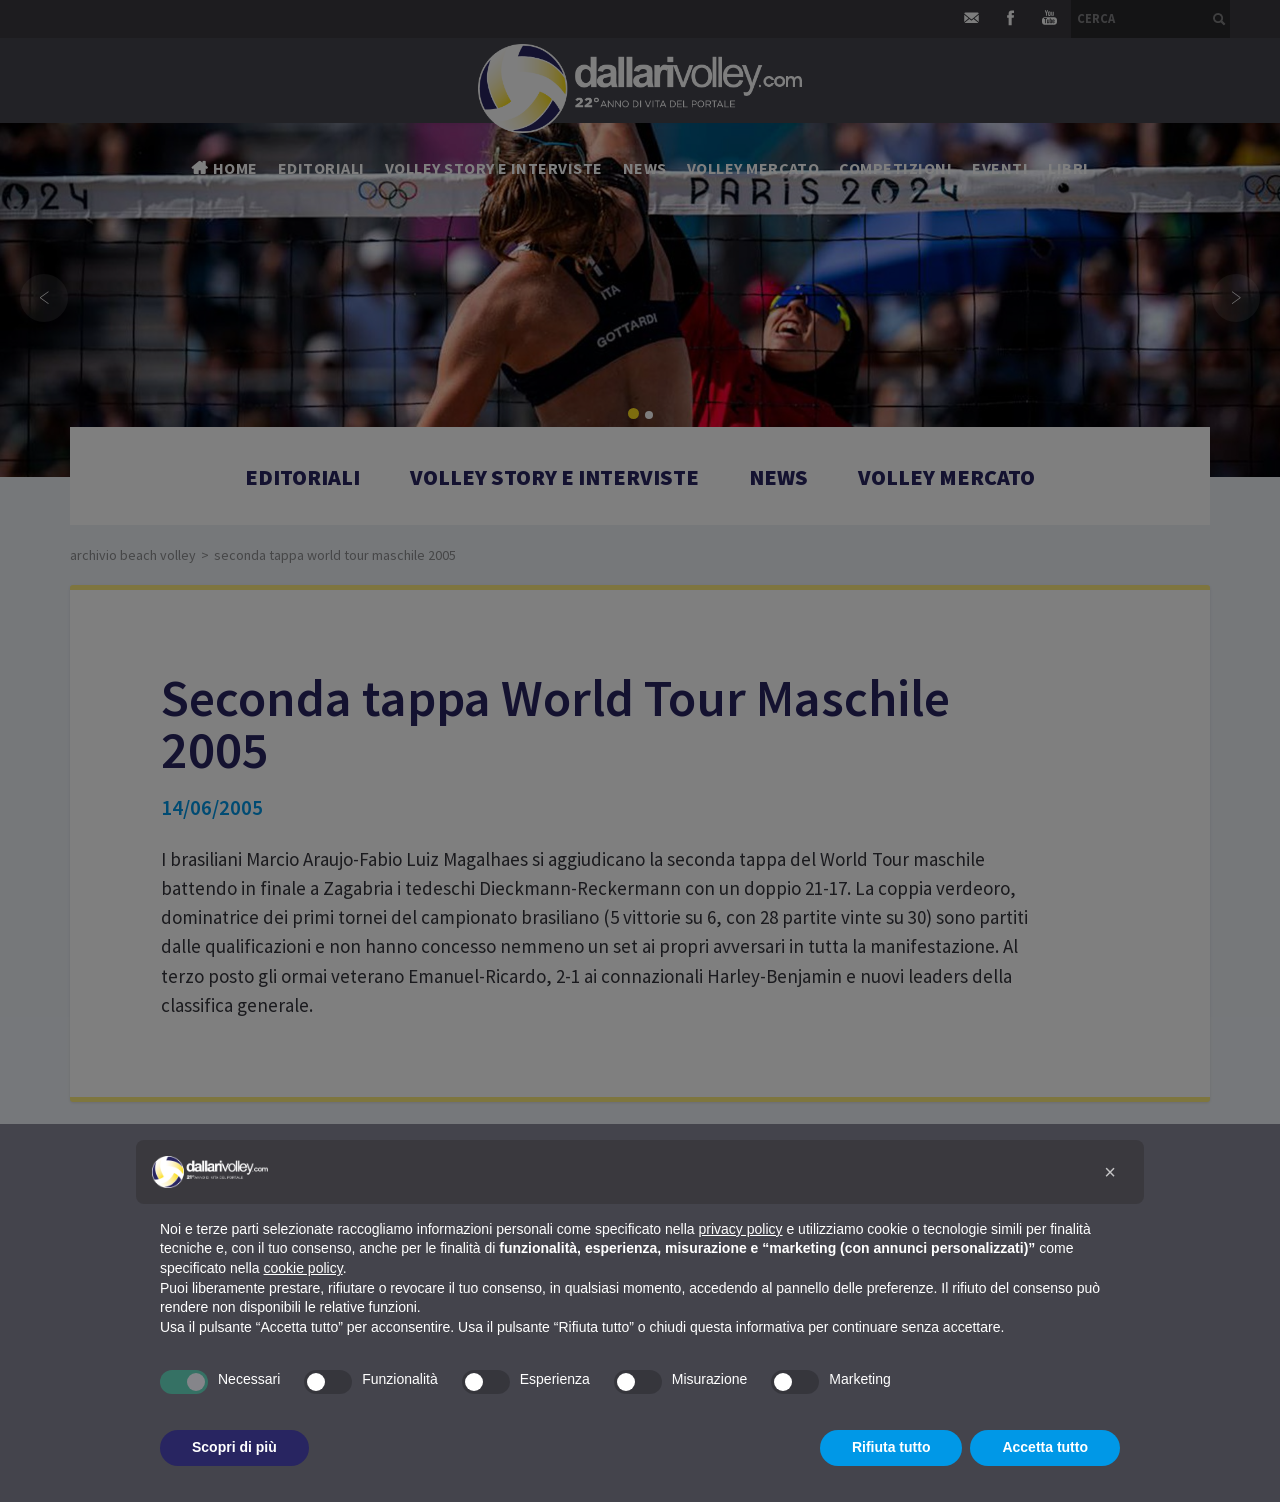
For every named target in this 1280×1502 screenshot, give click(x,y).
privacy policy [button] (741, 1229)
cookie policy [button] (303, 1268)
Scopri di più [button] (234, 1447)
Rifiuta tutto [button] (891, 1447)
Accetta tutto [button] (1045, 1447)
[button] (1110, 1172)
